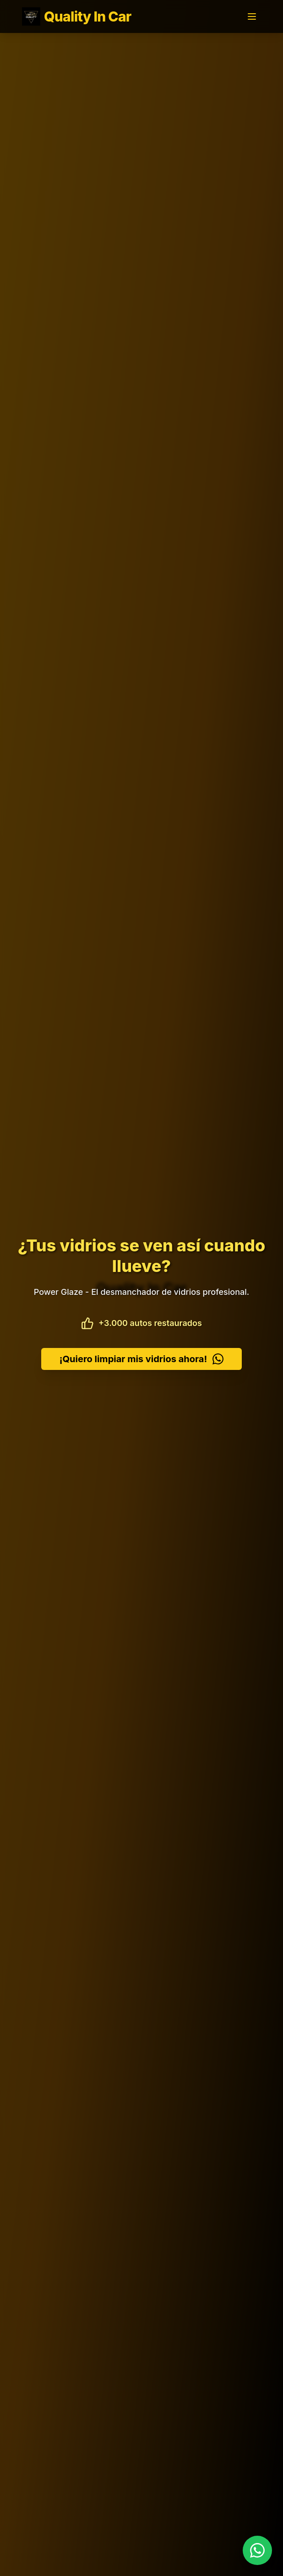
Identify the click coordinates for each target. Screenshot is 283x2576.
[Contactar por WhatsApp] (257, 2550)
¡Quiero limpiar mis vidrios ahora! (141, 1358)
